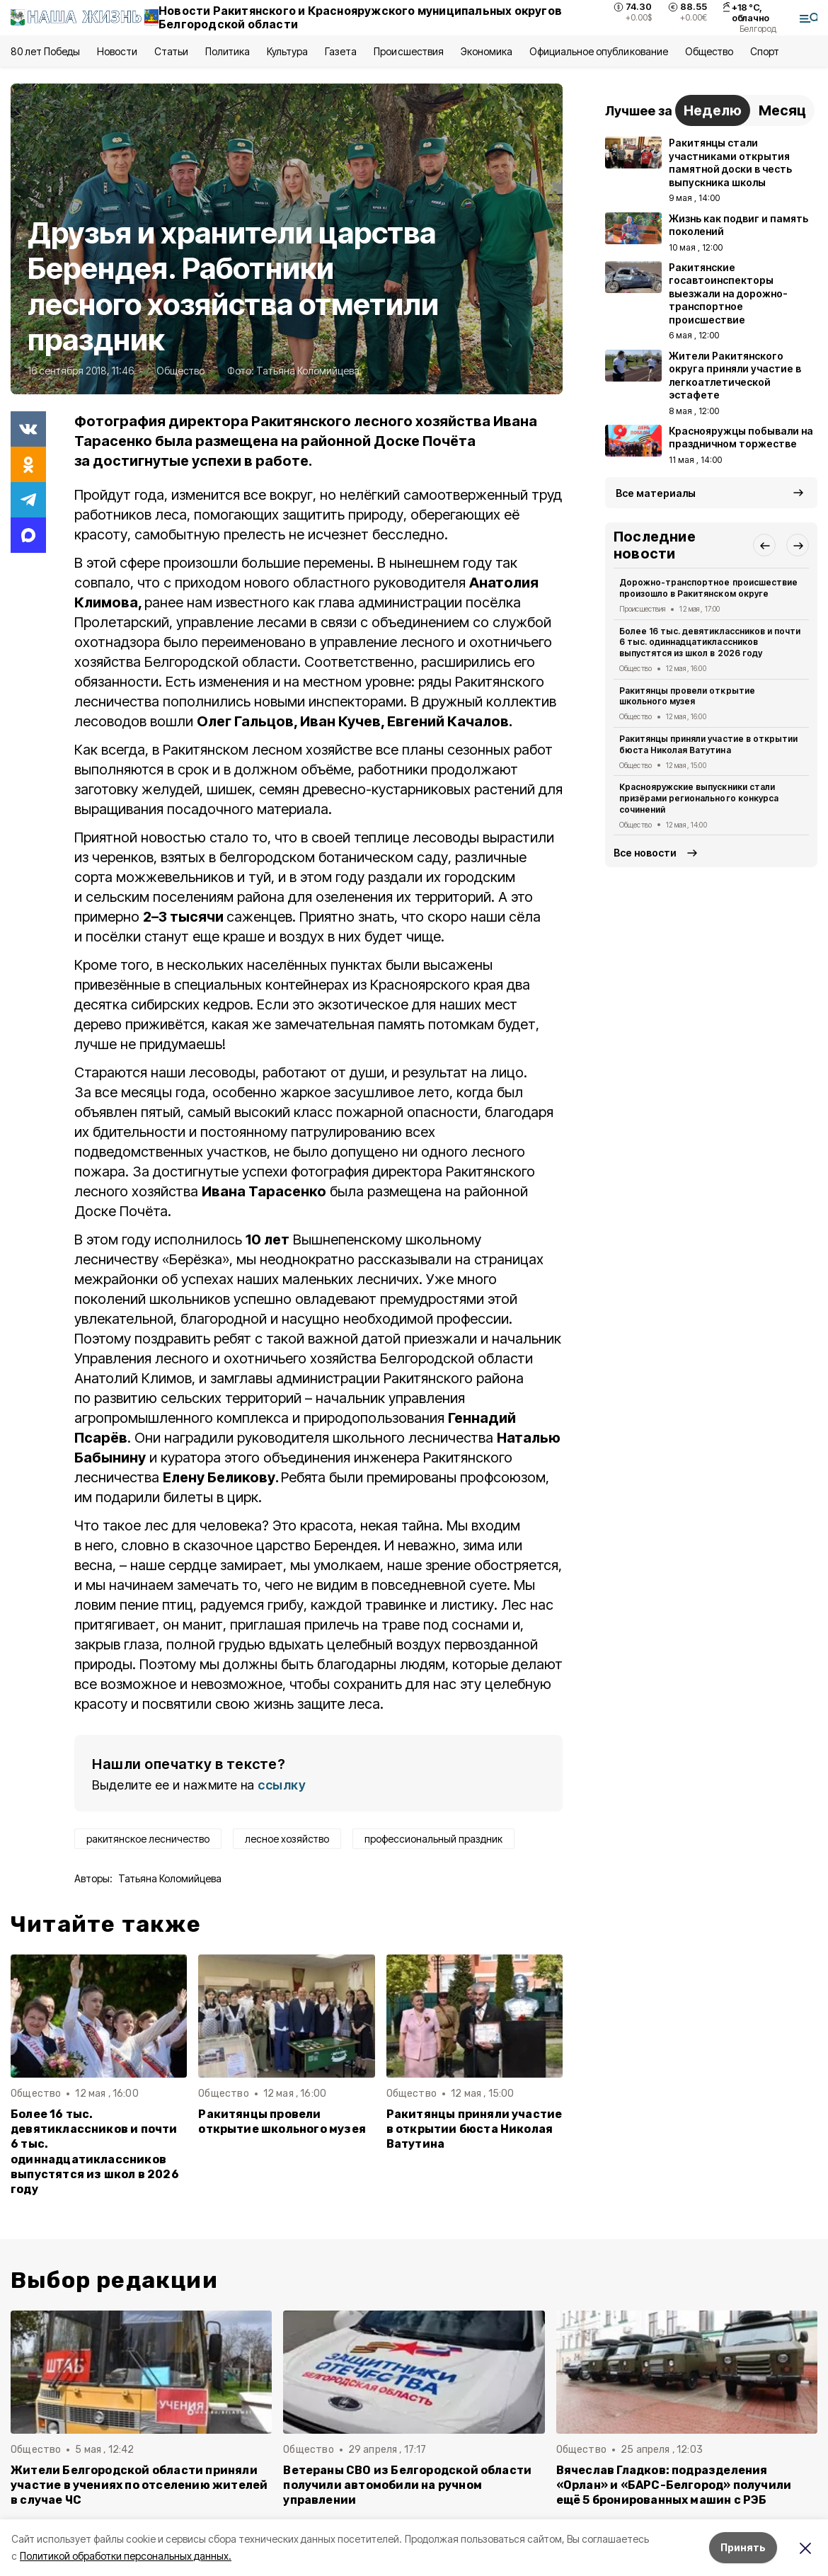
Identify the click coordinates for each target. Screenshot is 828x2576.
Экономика (486, 51)
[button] (764, 545)
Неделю (713, 110)
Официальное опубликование (598, 51)
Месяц (782, 110)
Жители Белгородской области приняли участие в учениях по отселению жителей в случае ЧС (139, 2485)
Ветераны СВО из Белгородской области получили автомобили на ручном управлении (407, 2485)
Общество (709, 51)
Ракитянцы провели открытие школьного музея (282, 2121)
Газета (341, 51)
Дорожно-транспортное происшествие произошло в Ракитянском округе (708, 588)
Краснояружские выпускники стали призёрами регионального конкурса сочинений (698, 798)
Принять (743, 2547)
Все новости (645, 853)
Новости (117, 51)
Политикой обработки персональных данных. (125, 2556)
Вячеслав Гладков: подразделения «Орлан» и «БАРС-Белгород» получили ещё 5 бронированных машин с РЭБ (674, 2485)
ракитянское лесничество (147, 1839)
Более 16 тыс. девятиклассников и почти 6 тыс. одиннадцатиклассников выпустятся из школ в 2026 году (95, 2151)
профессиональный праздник (433, 1839)
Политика (227, 51)
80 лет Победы (45, 51)
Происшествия (408, 51)
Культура (287, 51)
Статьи (171, 51)
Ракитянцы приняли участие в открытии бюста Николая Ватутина (474, 2129)
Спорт (764, 51)
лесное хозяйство (287, 1839)
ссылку (282, 1785)
